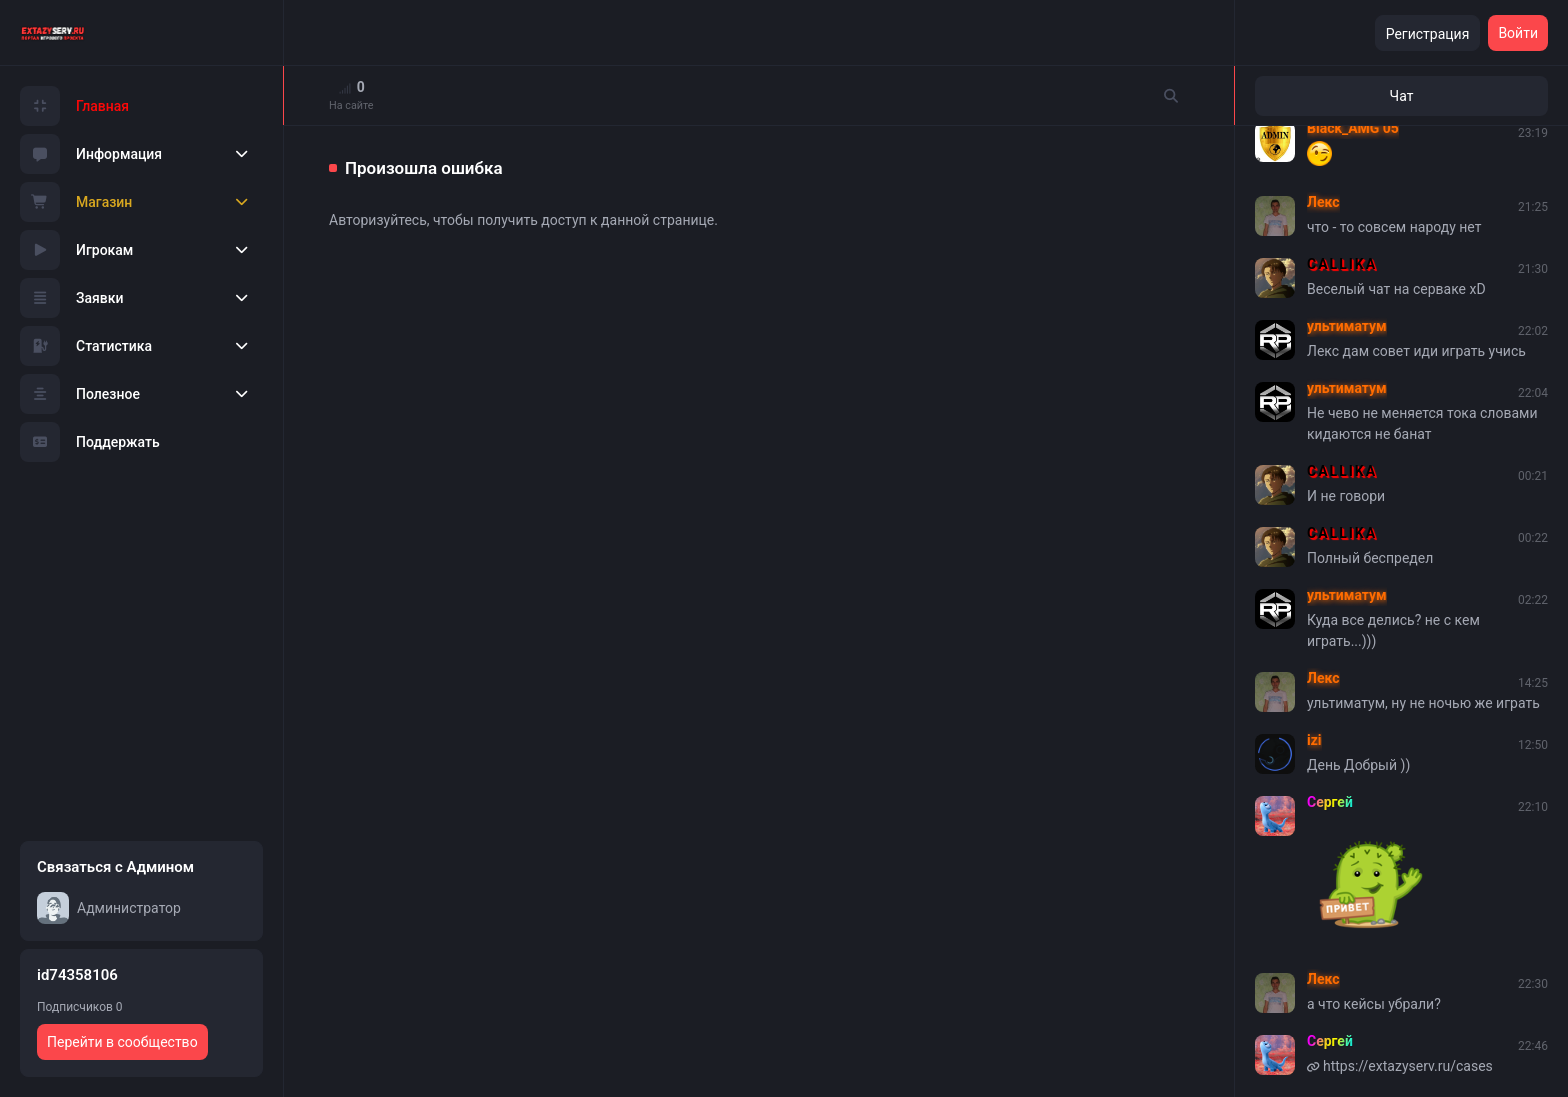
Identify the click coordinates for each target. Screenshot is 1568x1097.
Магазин (76, 202)
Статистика (86, 346)
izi (1314, 740)
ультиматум (1347, 326)
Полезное (80, 394)
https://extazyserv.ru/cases (1408, 1066)
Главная (74, 106)
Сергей (1330, 802)
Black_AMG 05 (1353, 128)
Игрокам (76, 250)
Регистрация (1428, 34)
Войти (1518, 33)
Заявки (72, 298)
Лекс (1323, 202)
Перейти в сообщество (122, 1042)
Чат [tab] (1402, 96)
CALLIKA (1342, 264)
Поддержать (90, 442)
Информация (91, 154)
